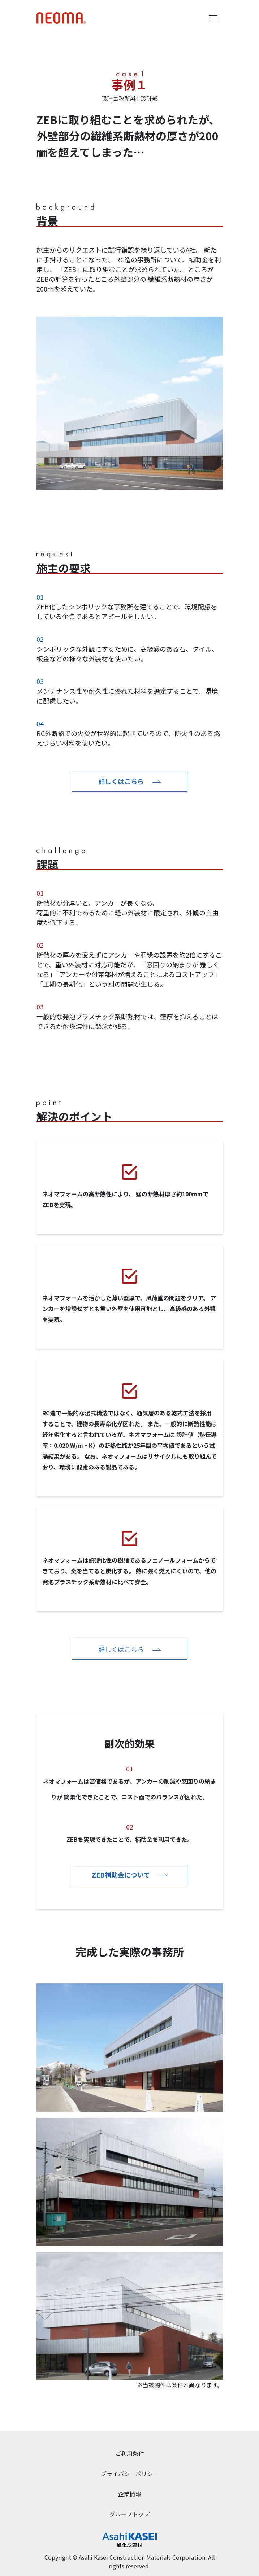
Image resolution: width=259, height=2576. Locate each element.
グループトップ (129, 2514)
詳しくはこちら (129, 781)
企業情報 (129, 2493)
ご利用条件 (129, 2453)
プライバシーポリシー (130, 2473)
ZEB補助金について (129, 1874)
